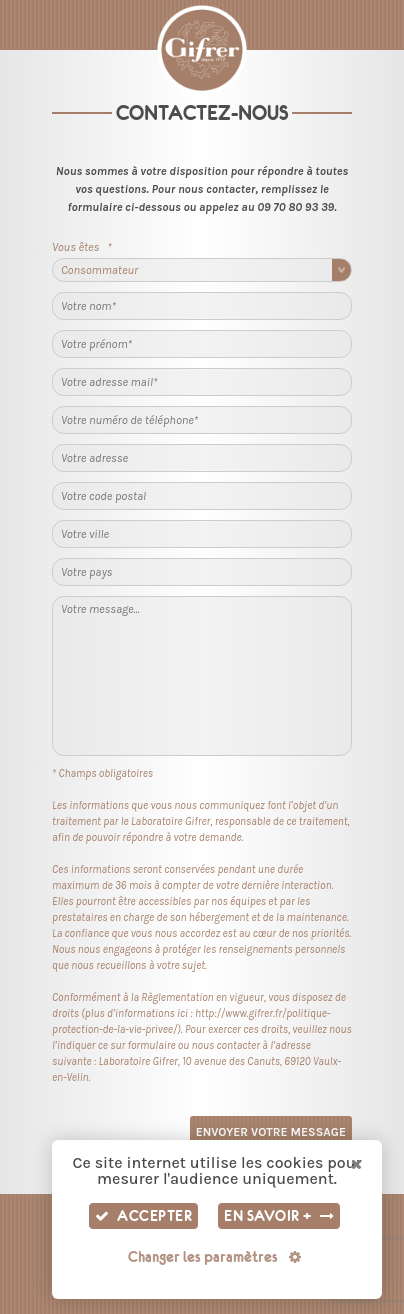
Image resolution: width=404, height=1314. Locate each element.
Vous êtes (82, 247)
